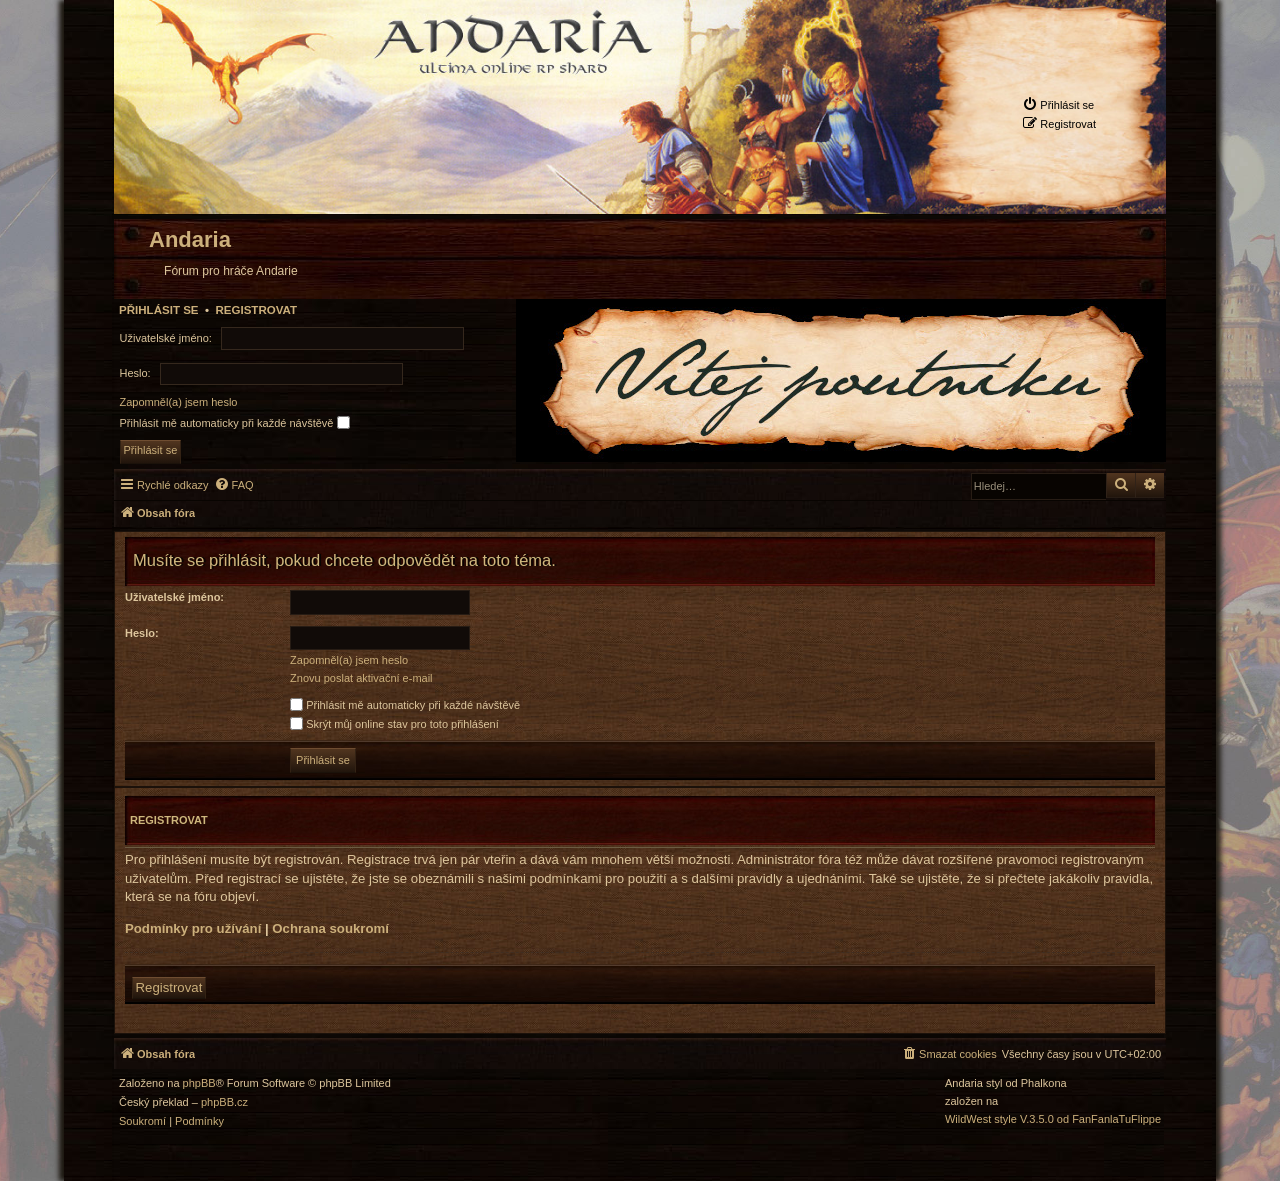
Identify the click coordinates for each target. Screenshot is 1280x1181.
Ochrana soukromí (330, 928)
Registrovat (256, 310)
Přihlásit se (159, 310)
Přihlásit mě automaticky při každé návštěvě (235, 422)
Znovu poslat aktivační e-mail (361, 678)
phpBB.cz (224, 1102)
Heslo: (142, 633)
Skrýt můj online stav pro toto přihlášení (394, 724)
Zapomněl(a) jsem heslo (179, 402)
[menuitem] (1058, 104)
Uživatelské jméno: (174, 597)
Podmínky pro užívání (193, 928)
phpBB (199, 1083)
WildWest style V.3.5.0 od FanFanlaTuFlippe (1053, 1119)
